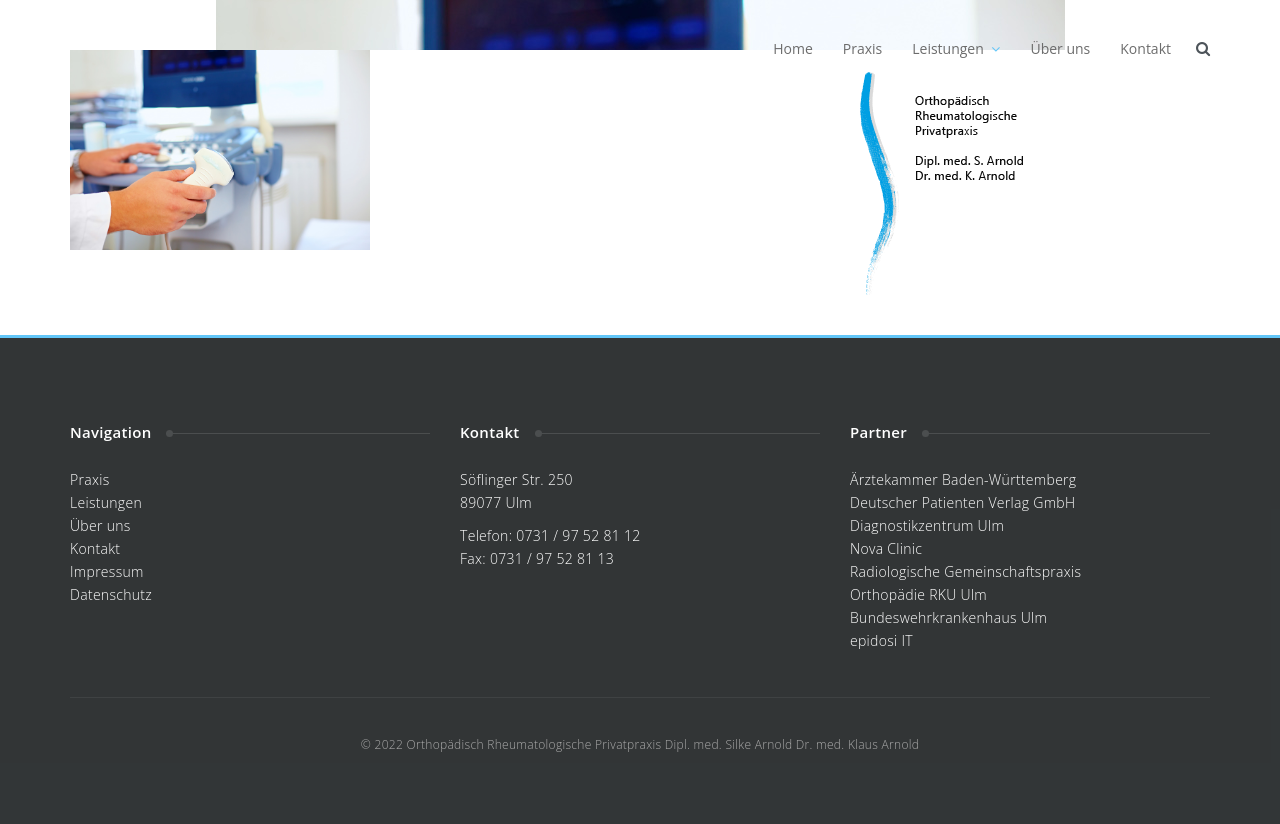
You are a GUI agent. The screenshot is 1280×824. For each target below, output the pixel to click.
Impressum (107, 571)
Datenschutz (111, 594)
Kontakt (1145, 48)
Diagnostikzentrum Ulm (927, 525)
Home (793, 48)
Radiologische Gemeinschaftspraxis (965, 571)
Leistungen (956, 48)
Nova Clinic (886, 548)
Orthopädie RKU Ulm (918, 594)
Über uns (1060, 48)
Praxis (862, 48)
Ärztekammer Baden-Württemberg (963, 479)
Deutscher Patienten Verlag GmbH (962, 502)
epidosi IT (881, 640)
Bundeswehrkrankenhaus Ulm (948, 617)
